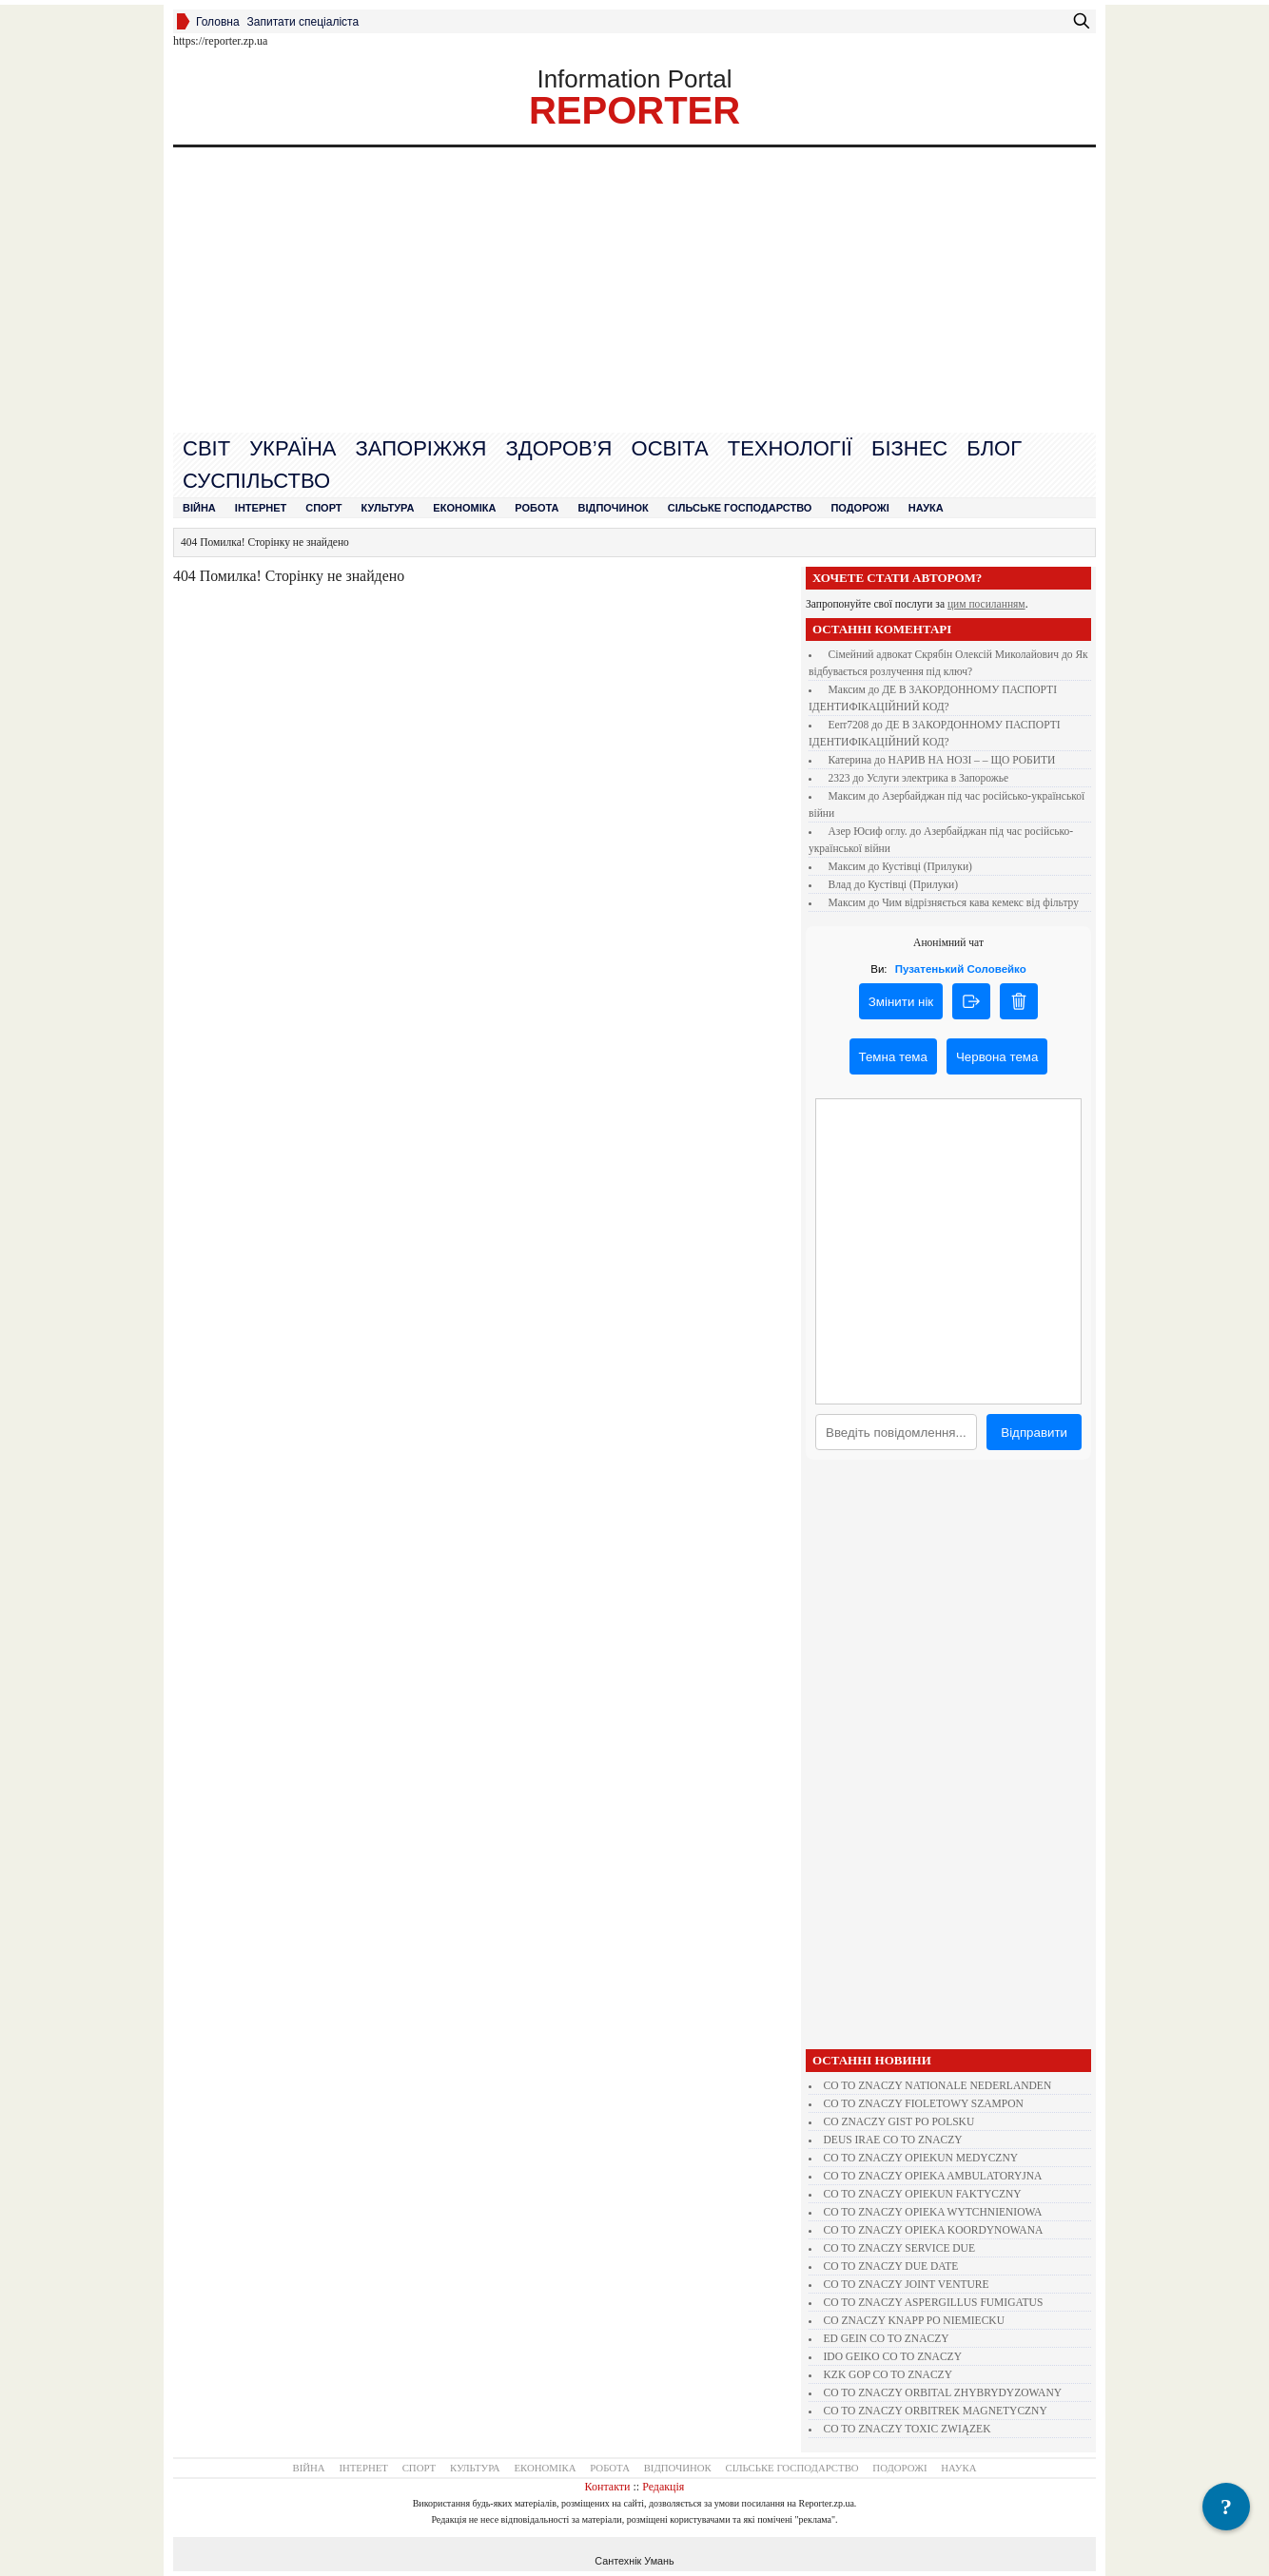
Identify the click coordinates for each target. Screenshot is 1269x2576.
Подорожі (859, 507)
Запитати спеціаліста (303, 22)
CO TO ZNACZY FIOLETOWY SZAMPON (924, 2103)
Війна (199, 507)
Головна (218, 22)
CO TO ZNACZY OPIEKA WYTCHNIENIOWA (933, 2212)
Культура (388, 507)
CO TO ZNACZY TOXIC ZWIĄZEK (907, 2428)
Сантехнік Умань (634, 2560)
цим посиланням (986, 604)
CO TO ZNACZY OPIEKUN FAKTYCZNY (923, 2193)
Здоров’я (558, 448)
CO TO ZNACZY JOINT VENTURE (906, 2284)
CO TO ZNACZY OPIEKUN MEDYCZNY (921, 2157)
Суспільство (256, 481)
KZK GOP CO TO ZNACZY (888, 2374)
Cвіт (206, 448)
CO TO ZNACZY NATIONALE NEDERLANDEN (938, 2085)
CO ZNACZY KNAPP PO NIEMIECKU (914, 2320)
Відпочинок (613, 507)
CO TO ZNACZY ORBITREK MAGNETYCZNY (935, 2410)
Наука (926, 507)
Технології (790, 448)
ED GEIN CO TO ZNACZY (886, 2338)
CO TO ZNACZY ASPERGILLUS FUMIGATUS (934, 2302)
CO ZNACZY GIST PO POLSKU (899, 2121)
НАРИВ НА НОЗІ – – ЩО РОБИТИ (972, 759)
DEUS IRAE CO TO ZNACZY (893, 2139)
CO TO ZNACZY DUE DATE (891, 2266)
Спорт (323, 507)
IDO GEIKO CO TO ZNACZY (893, 2356)
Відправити (1034, 1432)
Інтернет (260, 507)
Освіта (670, 448)
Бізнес (909, 448)
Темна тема (893, 1057)
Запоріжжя (420, 448)
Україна (292, 448)
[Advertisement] (634, 290)
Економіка (464, 507)
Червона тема (997, 1057)
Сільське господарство (740, 507)
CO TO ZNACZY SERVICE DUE (899, 2248)
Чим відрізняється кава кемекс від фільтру (980, 902)
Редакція (663, 2486)
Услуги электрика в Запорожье (937, 778)
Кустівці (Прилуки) (927, 866)
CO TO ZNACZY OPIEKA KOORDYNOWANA (934, 2230)
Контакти (608, 2486)
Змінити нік (901, 1002)
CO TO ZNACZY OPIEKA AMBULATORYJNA (933, 2175)
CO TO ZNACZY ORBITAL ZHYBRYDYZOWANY (943, 2392)
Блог (994, 448)
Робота (536, 507)
